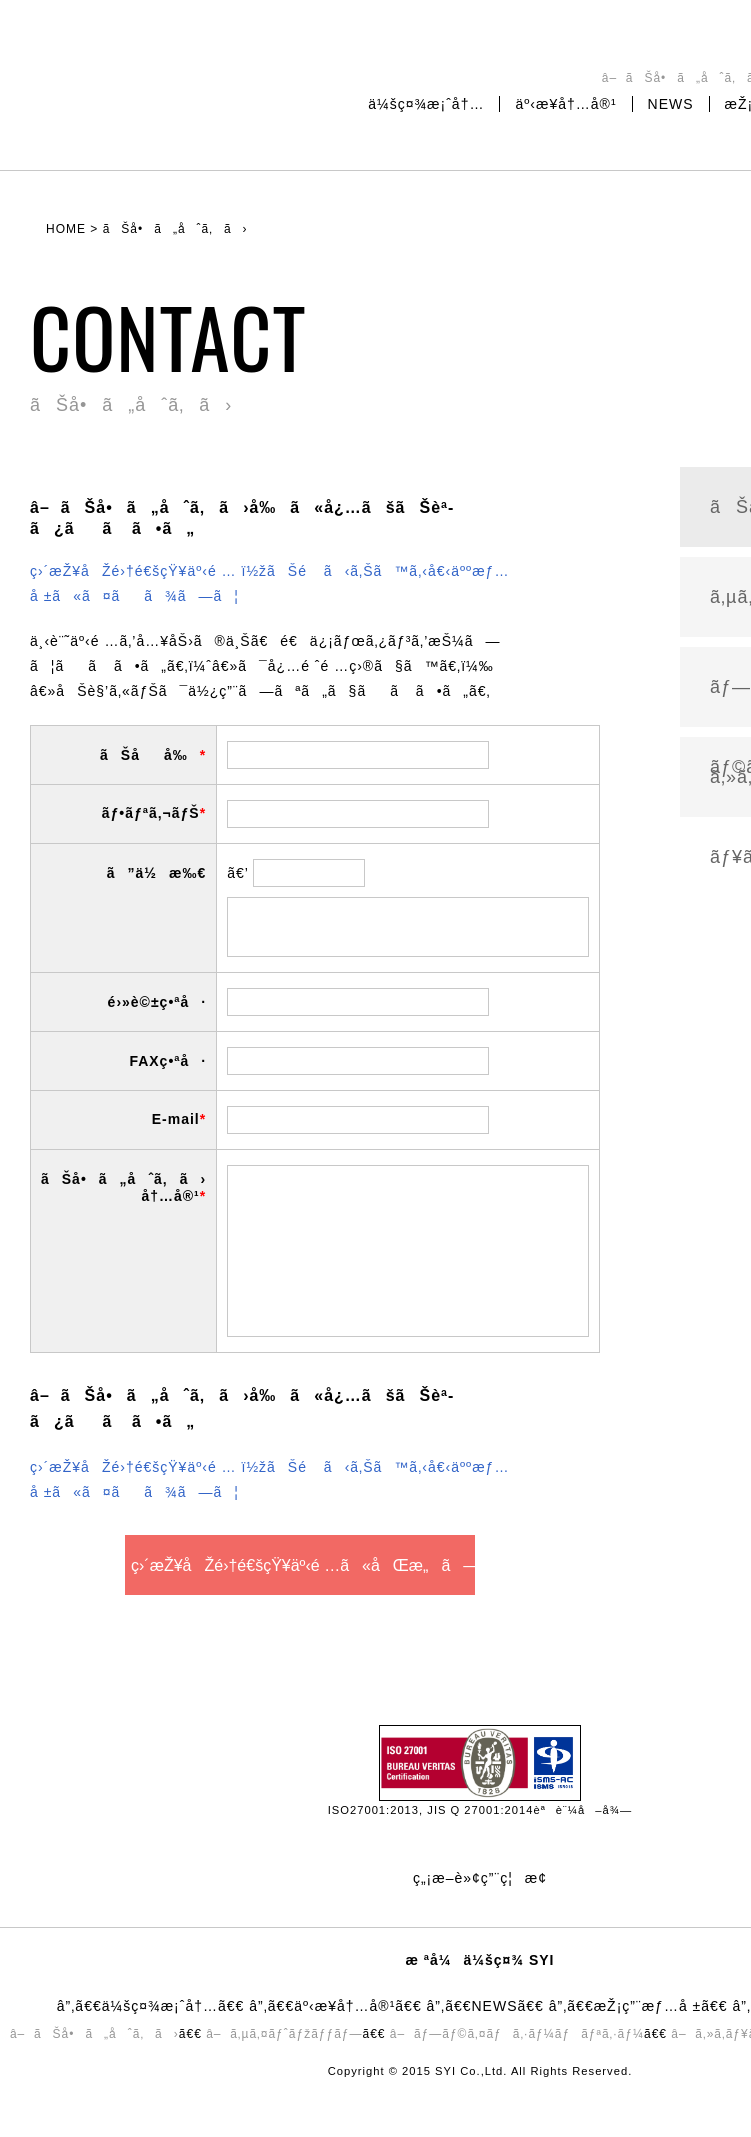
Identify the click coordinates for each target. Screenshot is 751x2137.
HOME (66, 229)
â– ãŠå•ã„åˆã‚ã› (94, 2034)
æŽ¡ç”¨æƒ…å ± (648, 2006)
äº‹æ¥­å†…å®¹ (565, 104)
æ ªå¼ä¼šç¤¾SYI (135, 84)
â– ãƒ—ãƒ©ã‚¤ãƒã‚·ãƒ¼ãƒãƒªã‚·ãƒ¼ (517, 2034)
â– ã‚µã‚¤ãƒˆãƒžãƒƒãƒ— (284, 2034)
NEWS (671, 104)
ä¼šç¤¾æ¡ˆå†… (426, 104)
